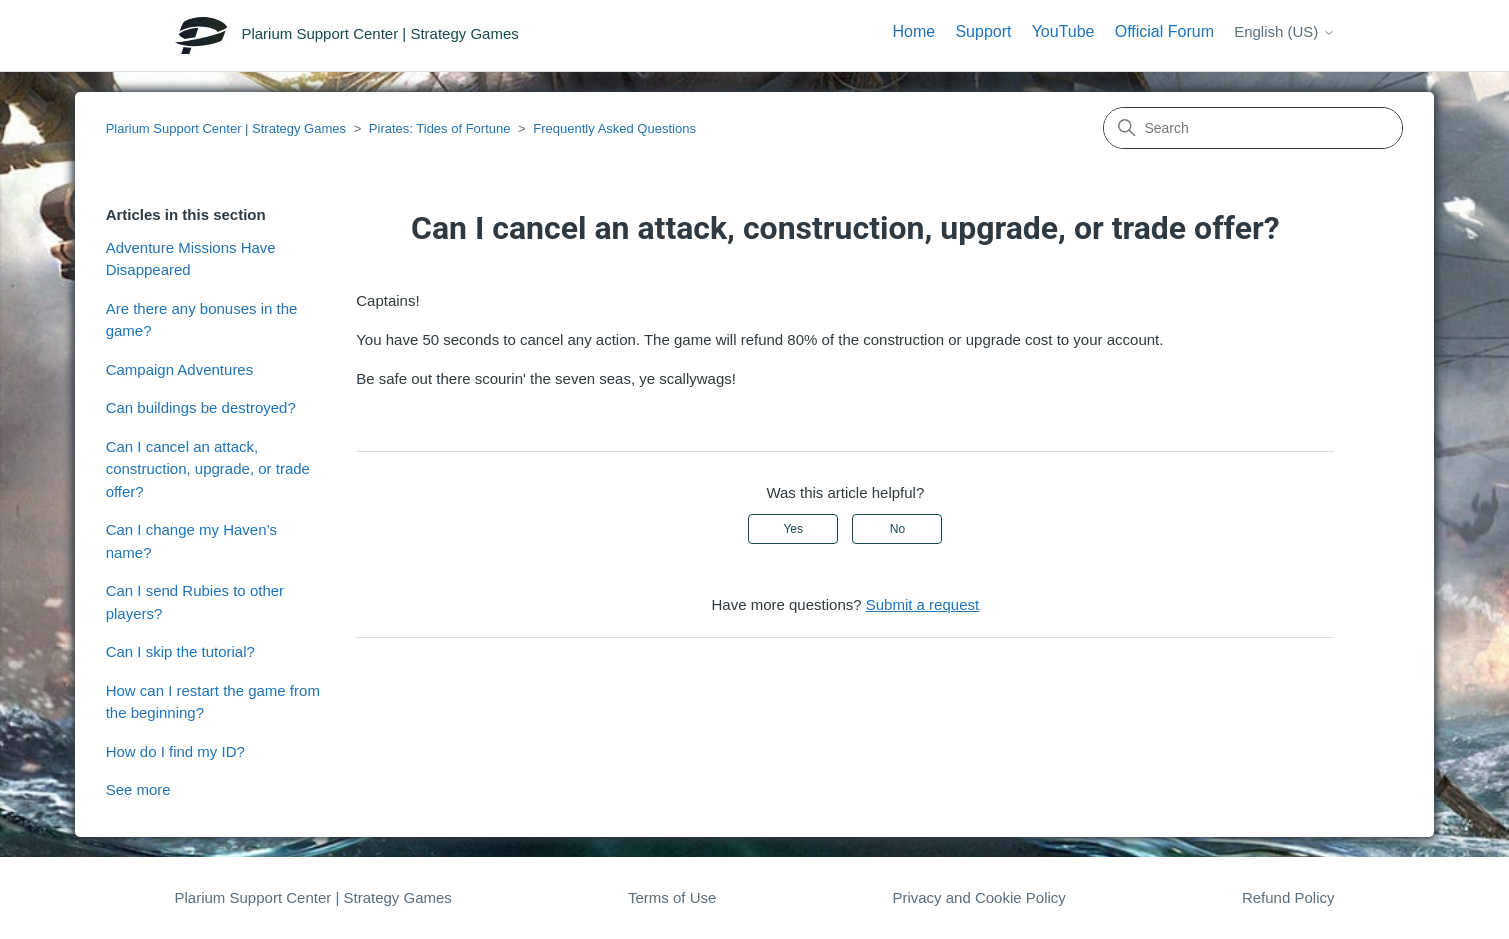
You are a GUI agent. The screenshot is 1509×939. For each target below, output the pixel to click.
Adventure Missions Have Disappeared (191, 259)
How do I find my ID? (175, 751)
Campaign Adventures (180, 369)
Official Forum (1164, 31)
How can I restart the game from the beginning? (213, 702)
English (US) (1284, 31)
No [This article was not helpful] (897, 529)
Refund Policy (1288, 897)
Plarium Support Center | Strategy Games (226, 128)
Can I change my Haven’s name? (191, 541)
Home (914, 31)
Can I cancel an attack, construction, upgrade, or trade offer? (208, 469)
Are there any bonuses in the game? (202, 320)
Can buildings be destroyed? (201, 407)
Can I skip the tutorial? (180, 651)
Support (983, 31)
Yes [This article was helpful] (793, 529)
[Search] (1253, 128)
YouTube (1063, 31)
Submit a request (922, 604)
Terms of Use (672, 897)
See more (138, 789)
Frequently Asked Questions (614, 128)
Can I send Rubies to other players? (195, 602)
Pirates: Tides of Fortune (440, 128)
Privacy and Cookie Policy (978, 897)
